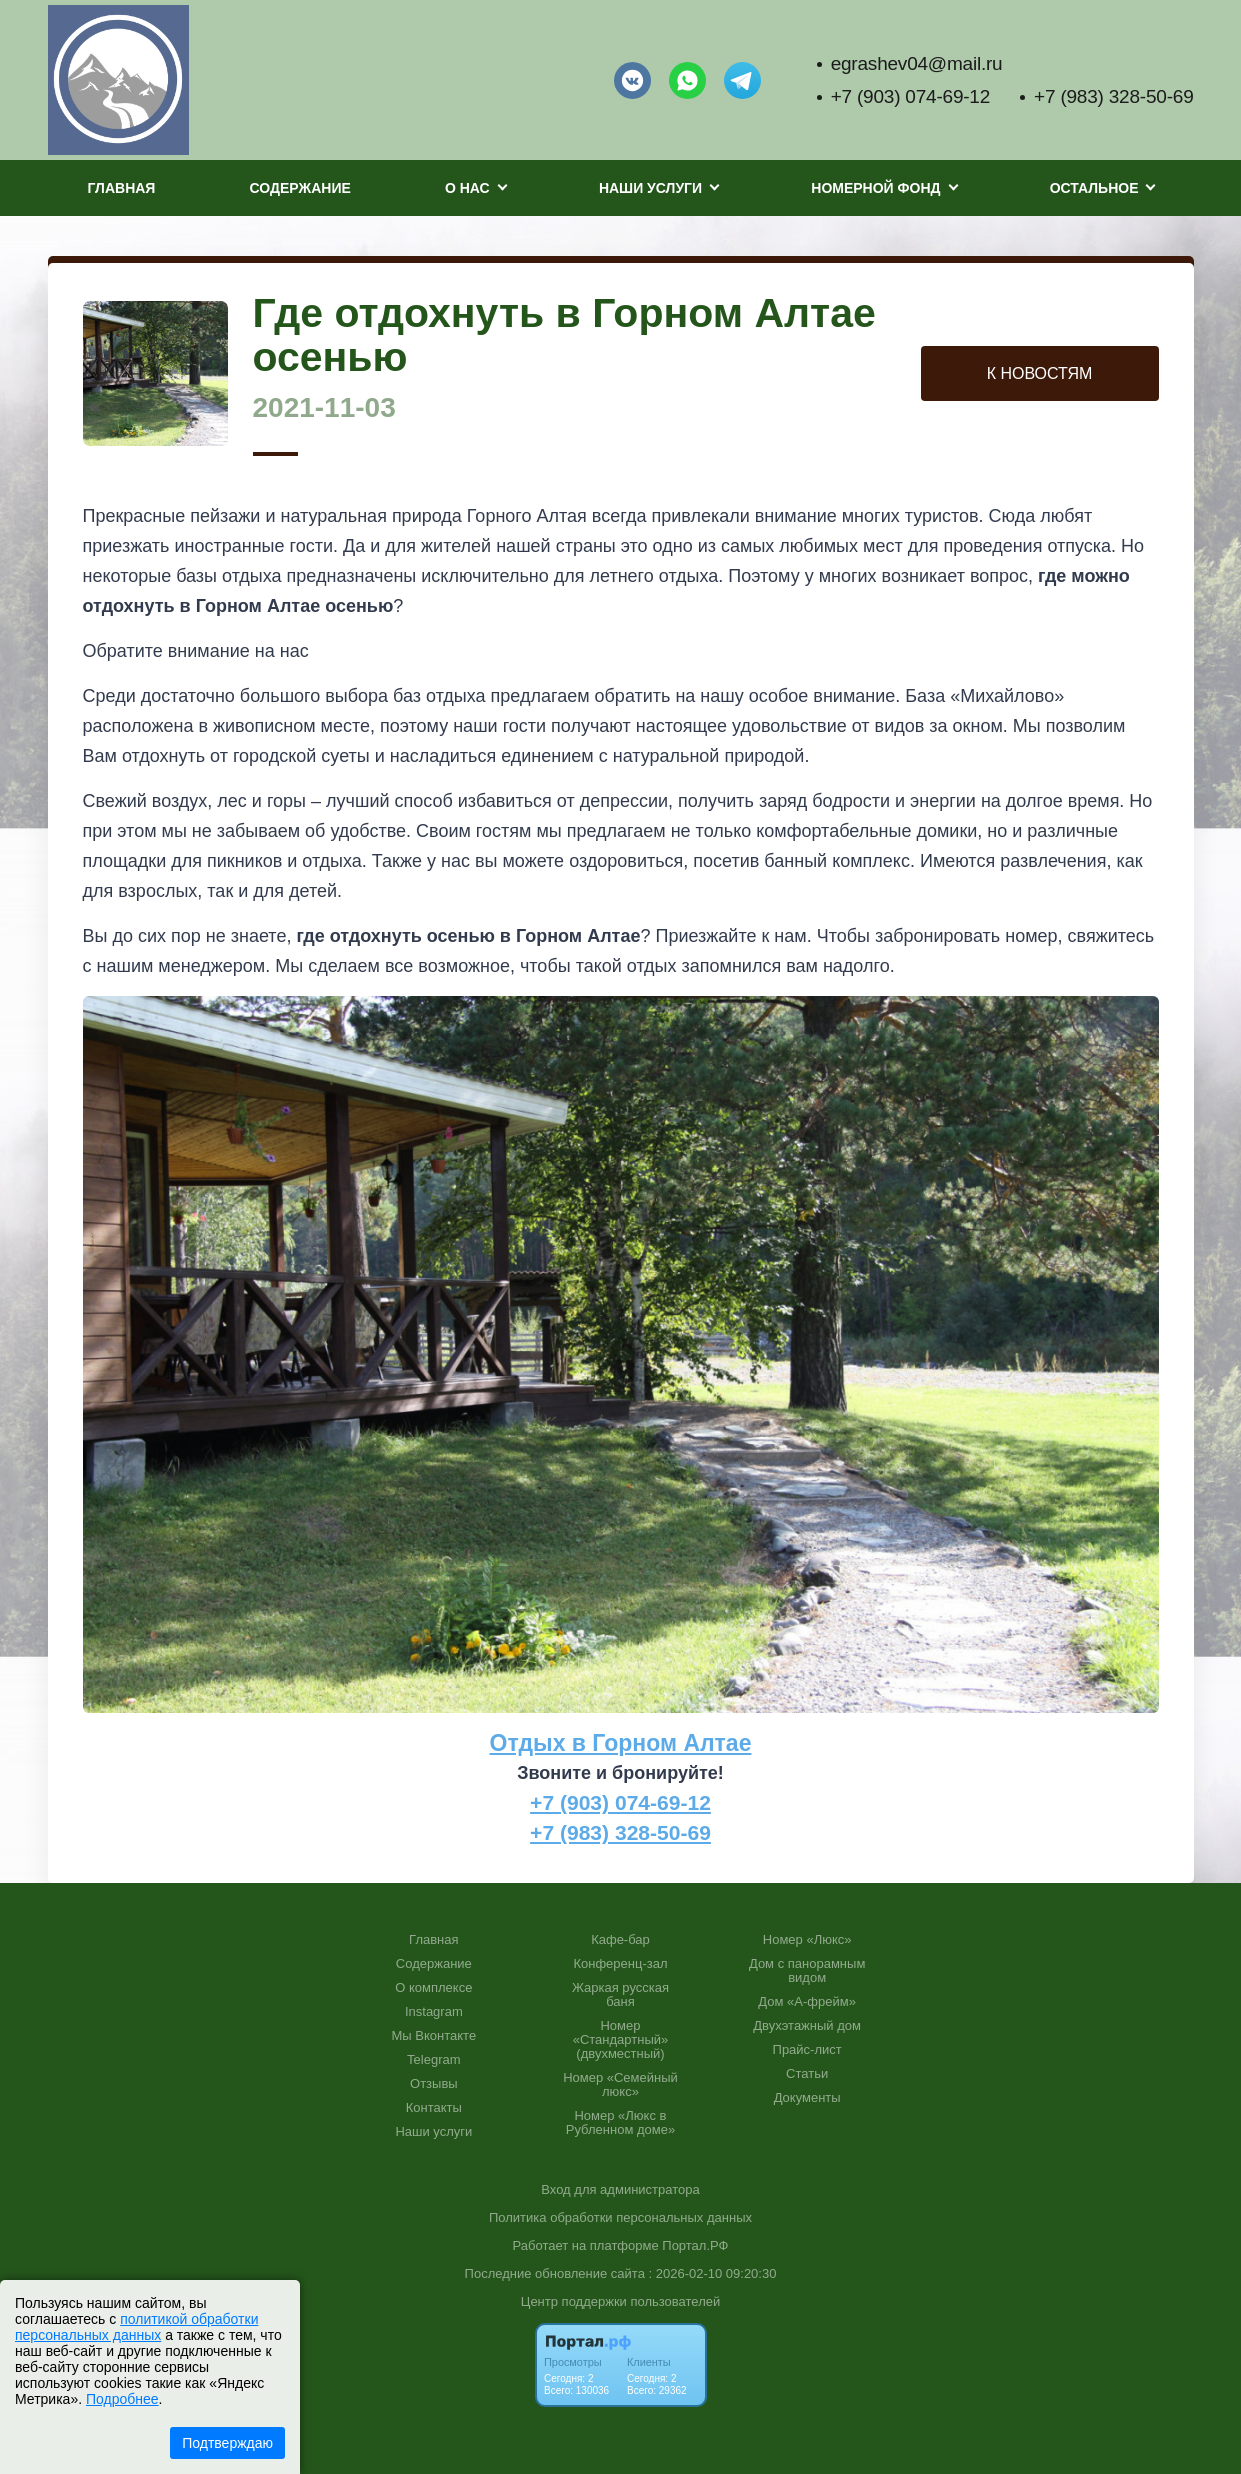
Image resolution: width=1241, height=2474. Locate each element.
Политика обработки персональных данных (620, 2217)
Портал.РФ (695, 2245)
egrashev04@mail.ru (917, 63)
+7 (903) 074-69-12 (910, 96)
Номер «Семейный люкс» (620, 2085)
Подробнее (122, 2399)
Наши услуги (433, 2132)
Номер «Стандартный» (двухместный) (621, 2040)
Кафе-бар (620, 1940)
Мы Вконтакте (434, 2036)
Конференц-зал (620, 1964)
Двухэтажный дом (807, 2026)
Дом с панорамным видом (807, 1971)
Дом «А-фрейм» (807, 2002)
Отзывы (434, 2084)
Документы (807, 2098)
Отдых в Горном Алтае (621, 1743)
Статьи (807, 2074)
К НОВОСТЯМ (1040, 373)
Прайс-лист (807, 2050)
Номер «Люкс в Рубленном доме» (620, 2123)
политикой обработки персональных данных (136, 2327)
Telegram (433, 2060)
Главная (122, 188)
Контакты (434, 2108)
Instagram (434, 2012)
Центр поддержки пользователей (620, 2301)
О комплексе (433, 1988)
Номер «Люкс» (807, 1940)
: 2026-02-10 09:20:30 (712, 2273)
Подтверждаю (227, 2443)
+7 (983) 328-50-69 (1113, 96)
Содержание (300, 188)
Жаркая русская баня (620, 1995)
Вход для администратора (620, 2189)
